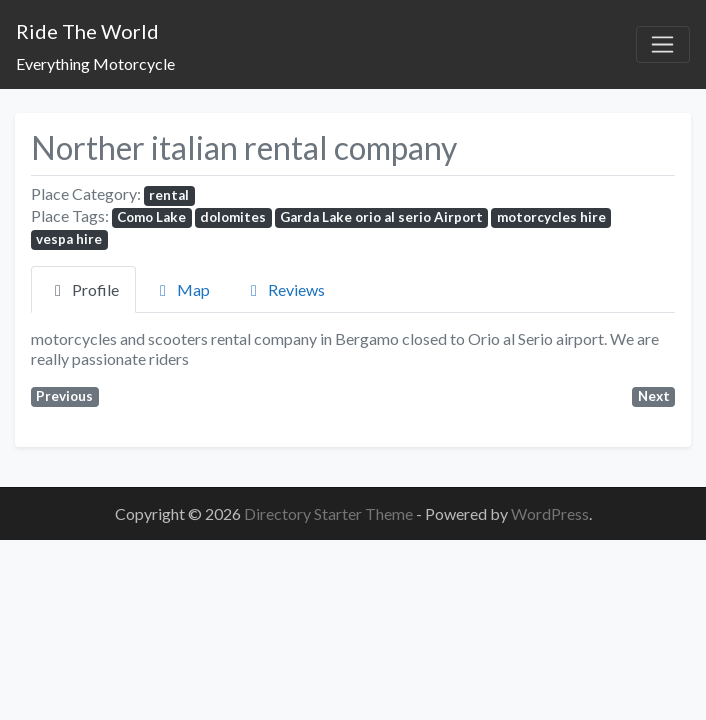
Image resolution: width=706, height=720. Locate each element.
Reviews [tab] (284, 289)
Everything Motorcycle (95, 63)
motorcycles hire (551, 217)
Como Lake (151, 217)
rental (169, 195)
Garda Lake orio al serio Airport (381, 217)
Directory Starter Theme (330, 513)
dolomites (233, 217)
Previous (64, 396)
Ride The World (87, 31)
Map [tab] (181, 289)
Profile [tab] (83, 289)
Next (654, 396)
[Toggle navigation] (663, 45)
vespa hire (69, 239)
